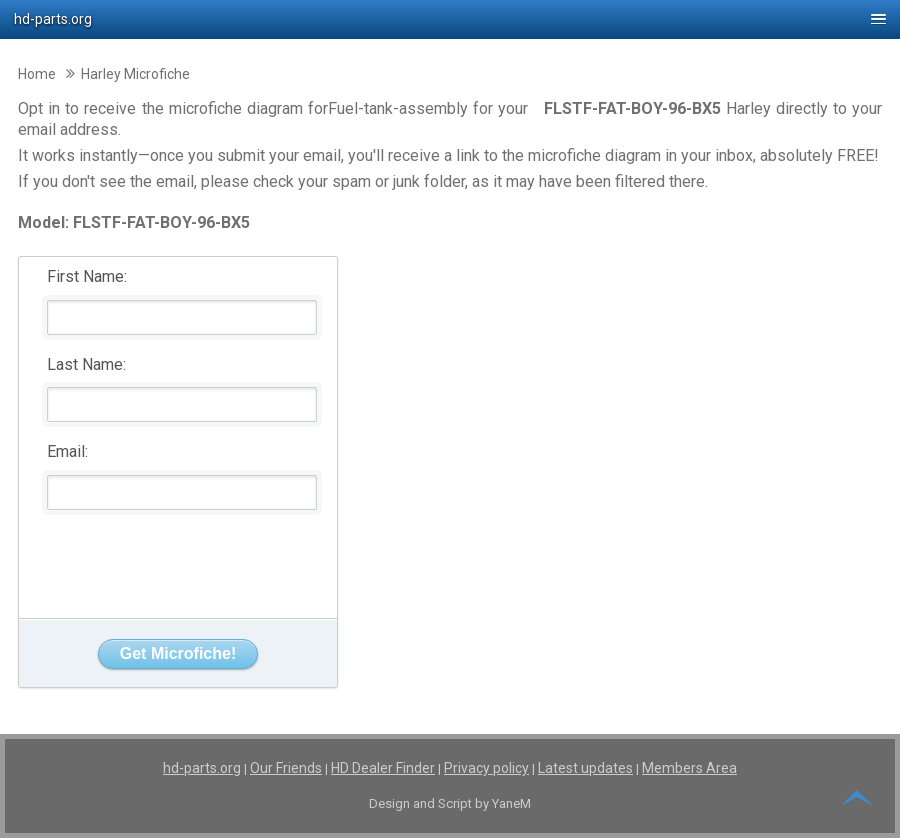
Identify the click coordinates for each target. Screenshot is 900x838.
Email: (67, 451)
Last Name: (86, 364)
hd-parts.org (202, 768)
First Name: (87, 276)
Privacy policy (486, 768)
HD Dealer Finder (383, 768)
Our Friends (286, 768)
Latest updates (585, 768)
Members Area (689, 768)
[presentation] (179, 559)
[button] (450, 19)
